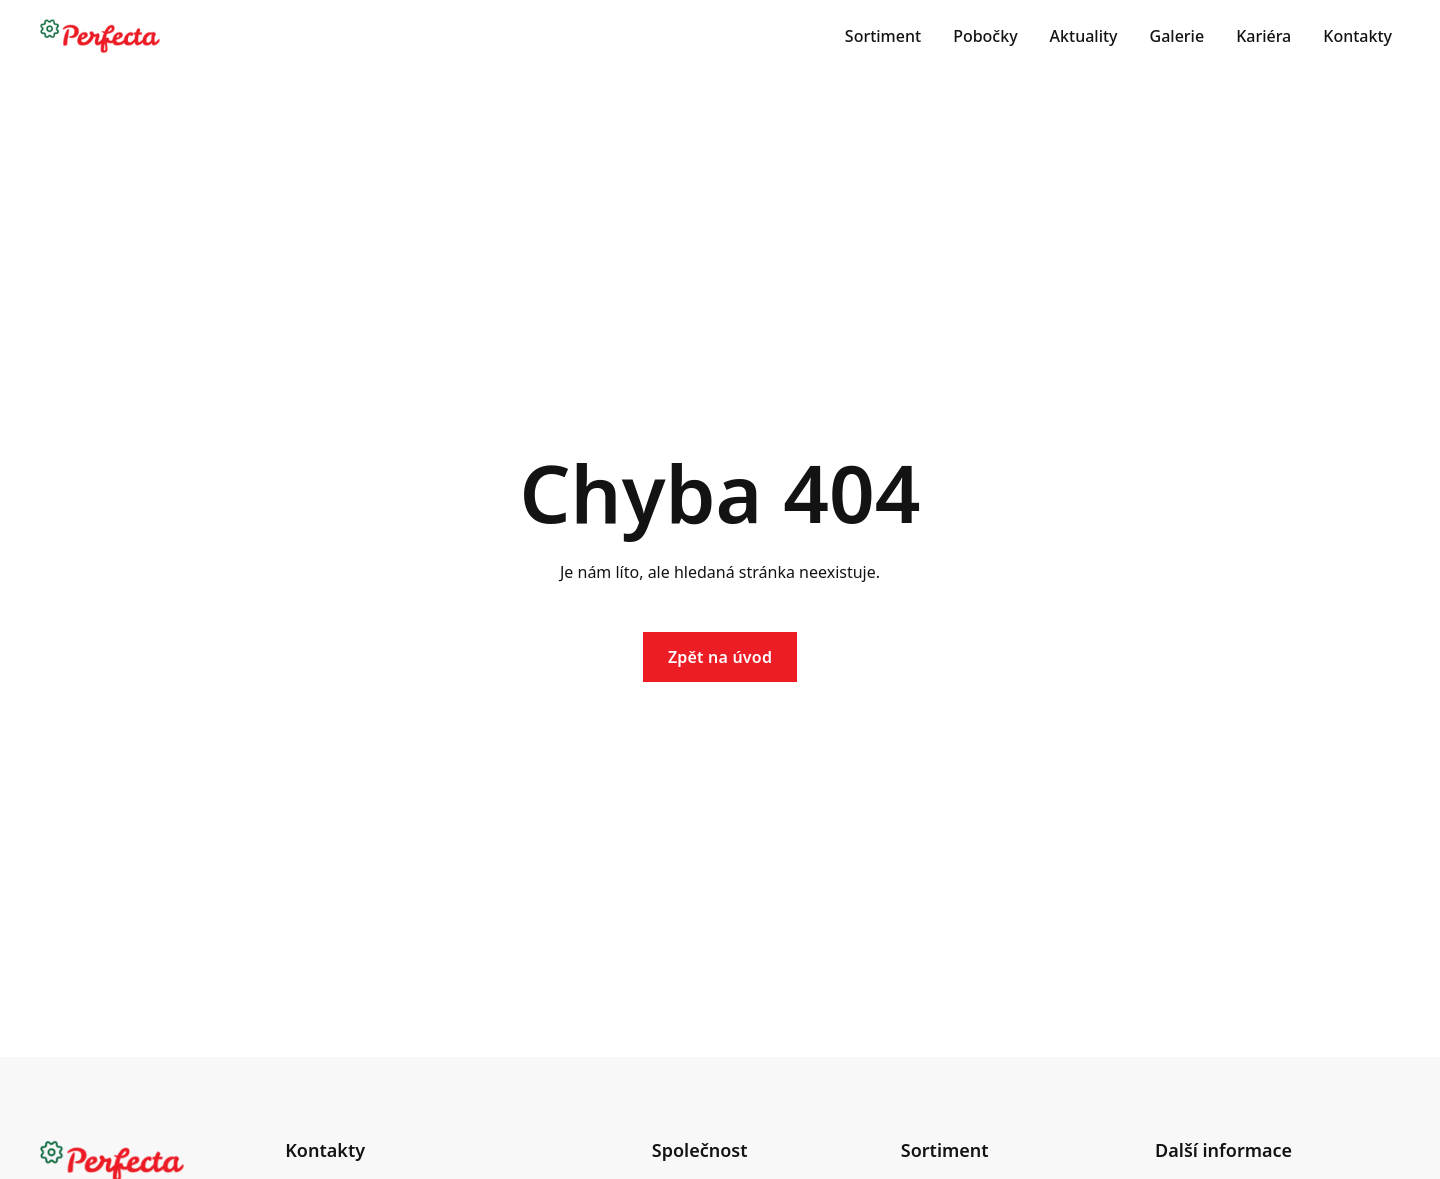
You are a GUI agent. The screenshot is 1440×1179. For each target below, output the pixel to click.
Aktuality (1084, 36)
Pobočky (985, 36)
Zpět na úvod (720, 657)
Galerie (1177, 36)
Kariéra (1263, 36)
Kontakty (1357, 36)
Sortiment (883, 36)
